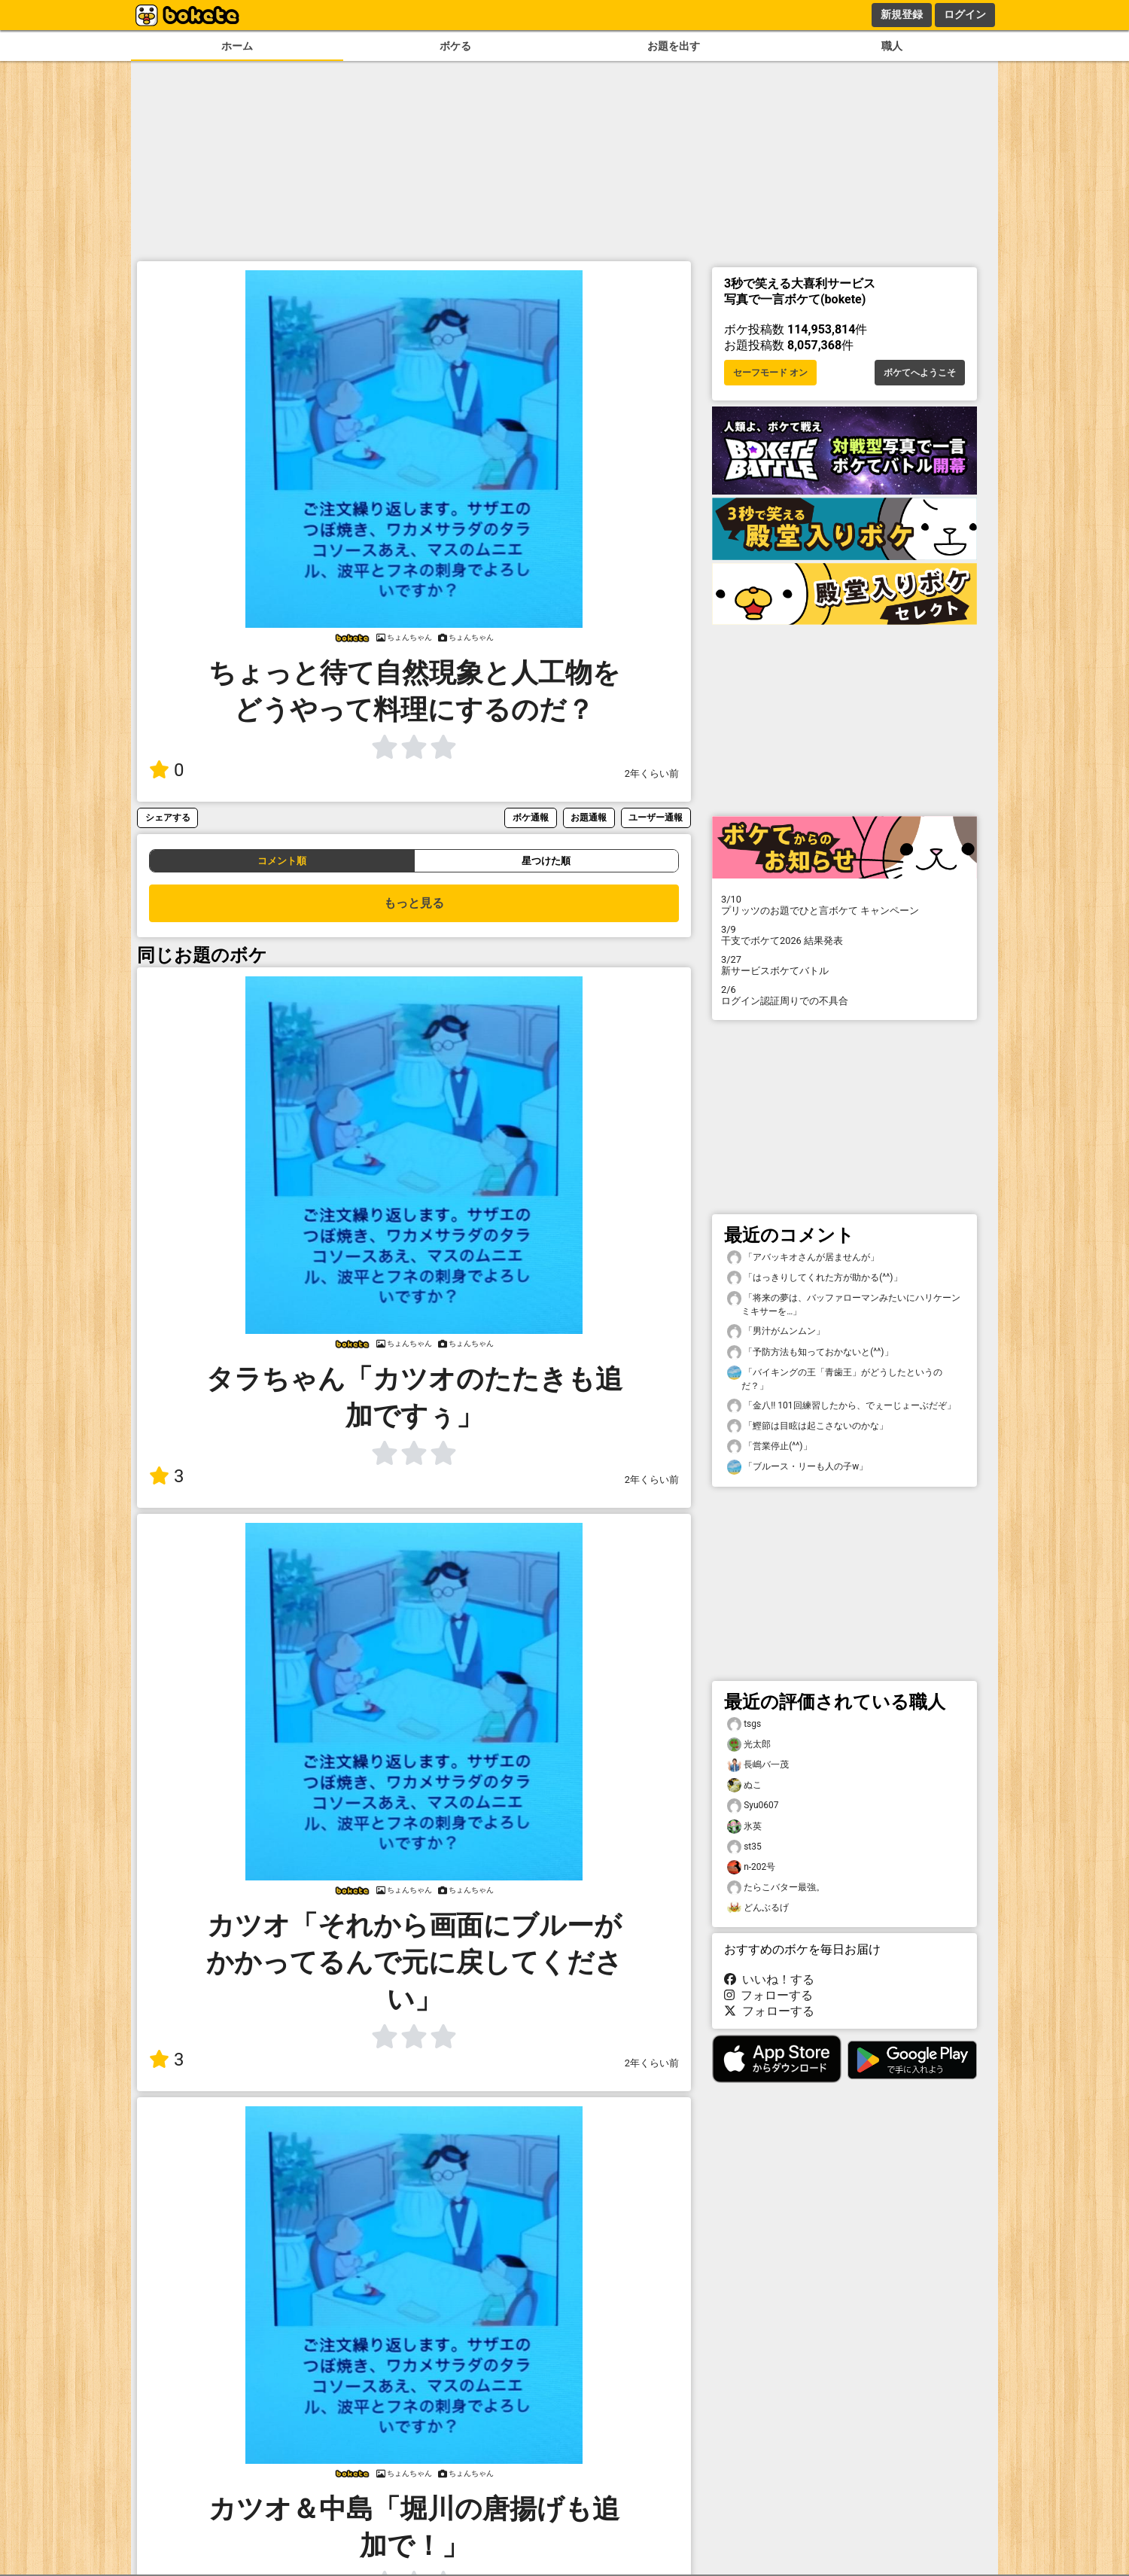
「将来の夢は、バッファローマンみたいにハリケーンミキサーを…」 (843, 1304)
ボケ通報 (531, 817)
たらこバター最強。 (776, 1887)
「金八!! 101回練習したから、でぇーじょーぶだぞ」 (841, 1406)
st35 (744, 1847)
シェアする (167, 817)
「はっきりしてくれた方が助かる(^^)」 (814, 1278)
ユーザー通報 (655, 817)
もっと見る (414, 903)
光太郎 (749, 1744)
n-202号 (751, 1867)
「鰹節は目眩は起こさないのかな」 (807, 1426)
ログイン (965, 14)
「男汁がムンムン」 (776, 1331)
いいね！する (769, 1979)
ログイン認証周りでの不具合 (844, 995)
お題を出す (673, 46)
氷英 (744, 1826)
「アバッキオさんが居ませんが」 (803, 1257)
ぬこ (744, 1785)
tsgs (744, 1724)
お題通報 (589, 817)
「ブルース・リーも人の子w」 (797, 1467)
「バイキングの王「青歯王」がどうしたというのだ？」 (834, 1378)
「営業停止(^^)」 (769, 1446)
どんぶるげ (758, 1908)
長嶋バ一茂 (758, 1765)
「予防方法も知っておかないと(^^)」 (810, 1352)
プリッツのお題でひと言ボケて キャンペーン (844, 905)
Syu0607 (753, 1805)
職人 (891, 46)
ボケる (455, 46)
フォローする (768, 1995)
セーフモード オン (770, 372)
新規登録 (902, 14)
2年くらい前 (652, 773)
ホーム (237, 46)
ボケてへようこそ (920, 372)
